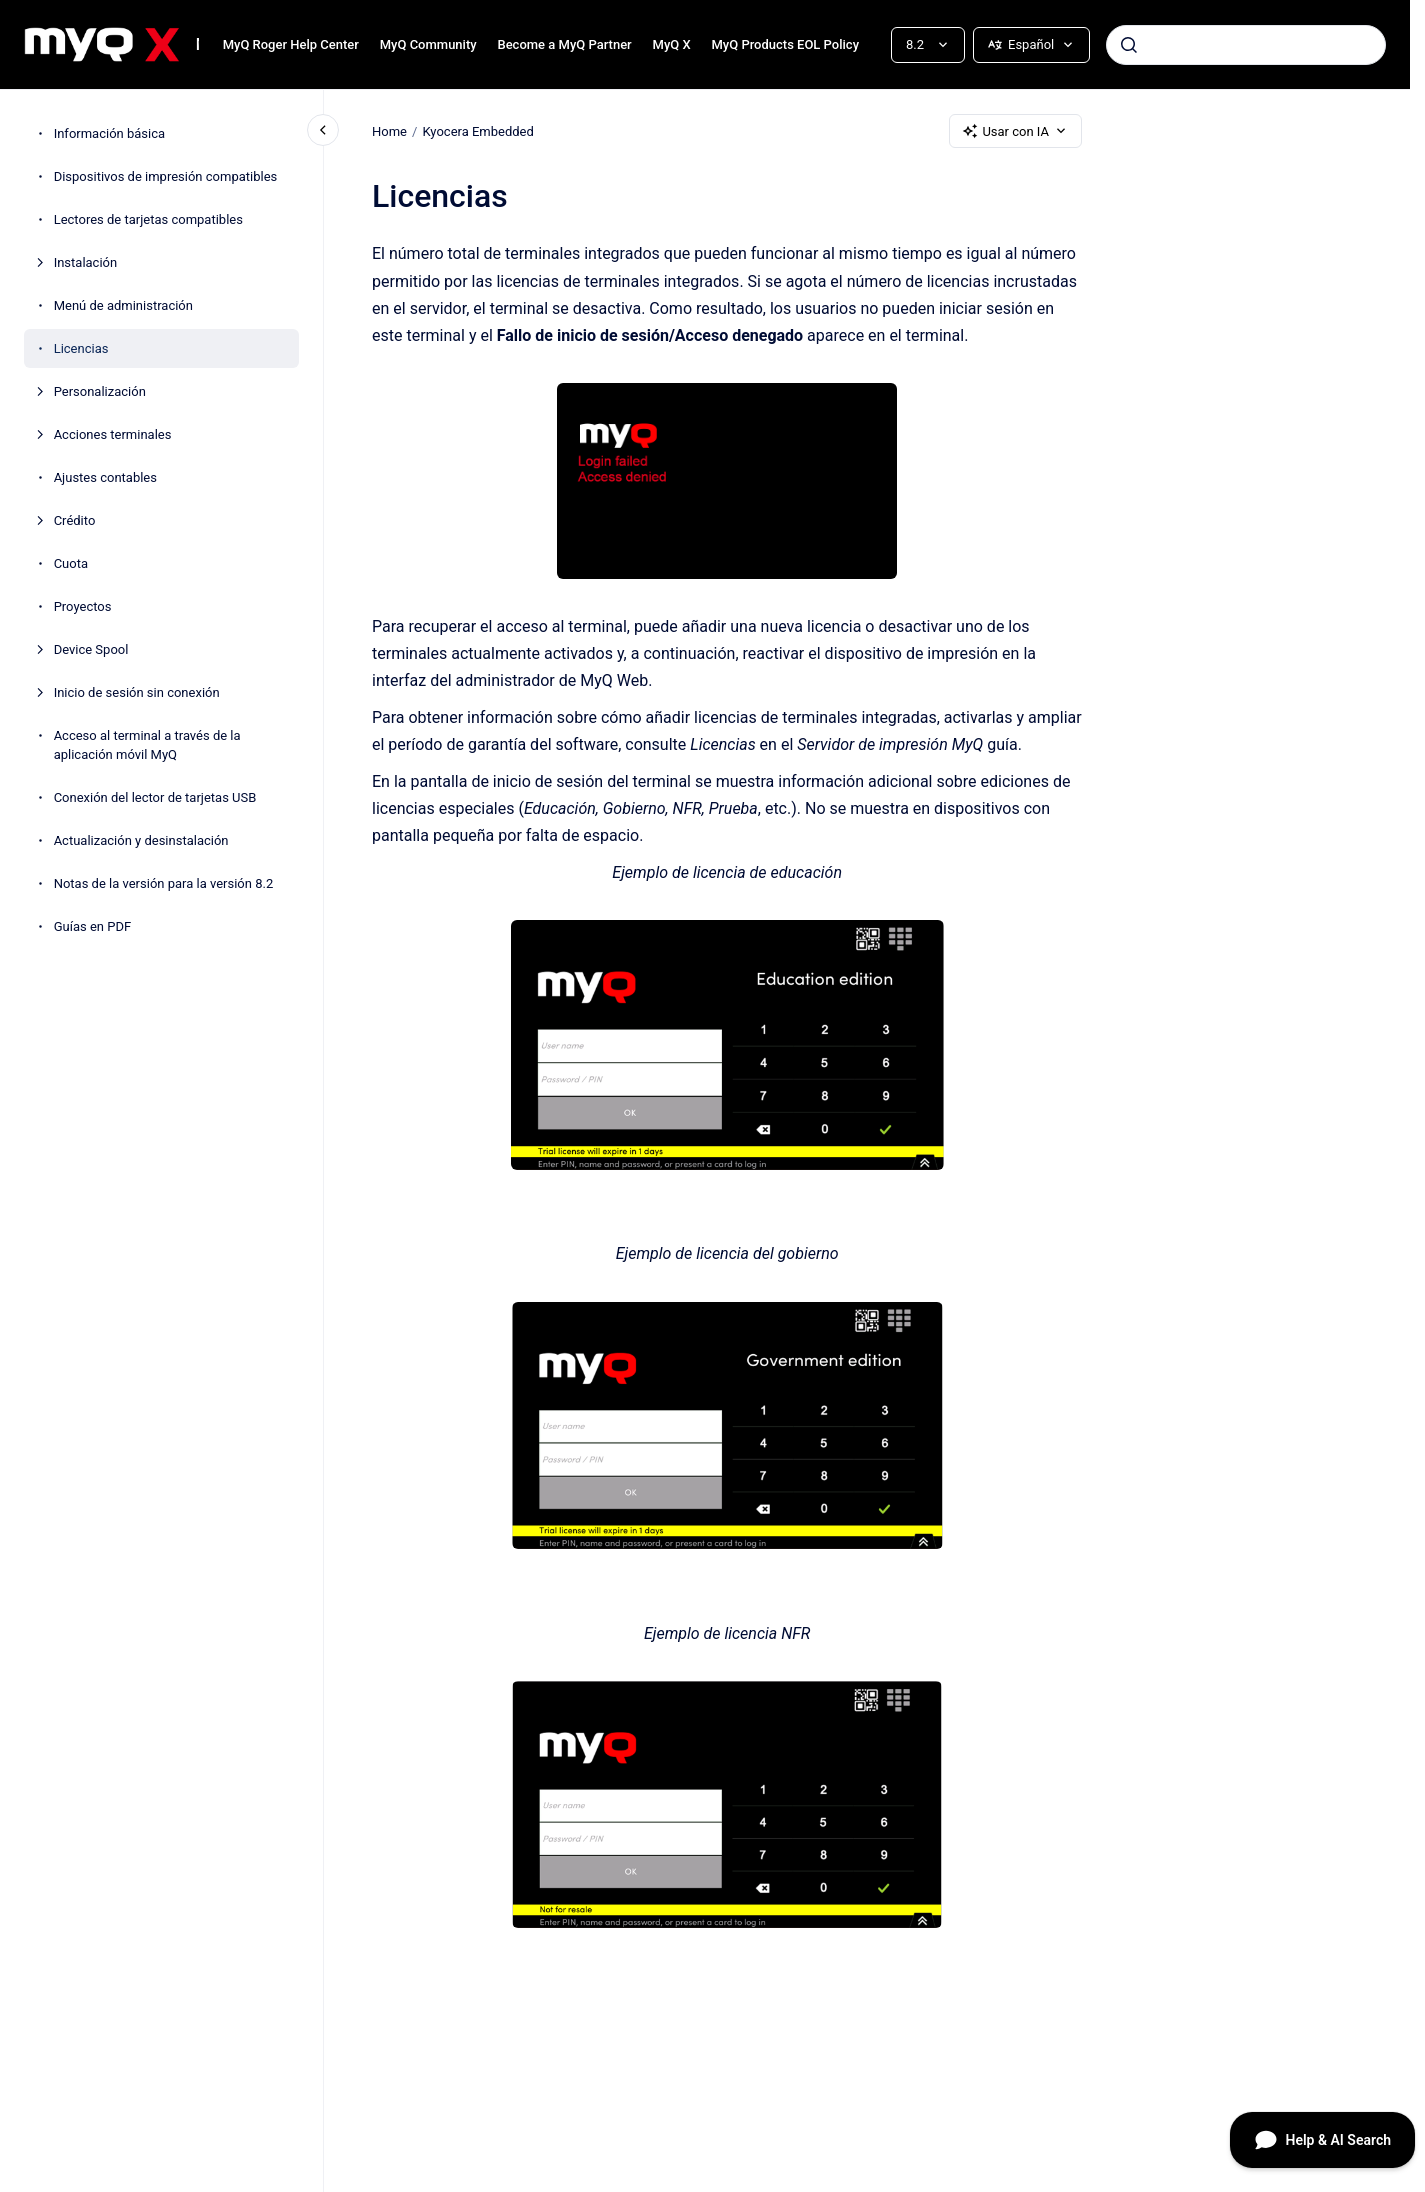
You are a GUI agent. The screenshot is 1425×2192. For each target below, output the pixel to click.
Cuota (71, 563)
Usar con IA (1015, 131)
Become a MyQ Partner (564, 44)
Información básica (109, 133)
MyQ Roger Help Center (291, 44)
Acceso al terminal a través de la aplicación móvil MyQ (147, 745)
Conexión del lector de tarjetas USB (155, 797)
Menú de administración (123, 305)
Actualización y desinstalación (141, 840)
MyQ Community (428, 44)
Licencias (81, 348)
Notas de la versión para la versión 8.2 (164, 883)
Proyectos (83, 606)
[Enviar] (1129, 45)
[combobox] (1246, 45)
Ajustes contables (105, 477)
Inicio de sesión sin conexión (137, 692)
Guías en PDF (92, 926)
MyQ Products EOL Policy (785, 44)
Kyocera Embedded (477, 130)
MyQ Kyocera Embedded (197, 44)
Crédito (75, 520)
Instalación (86, 262)
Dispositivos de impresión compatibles (166, 176)
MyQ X (672, 44)
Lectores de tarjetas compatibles (148, 219)
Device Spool (91, 649)
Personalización (100, 391)
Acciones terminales (113, 434)
